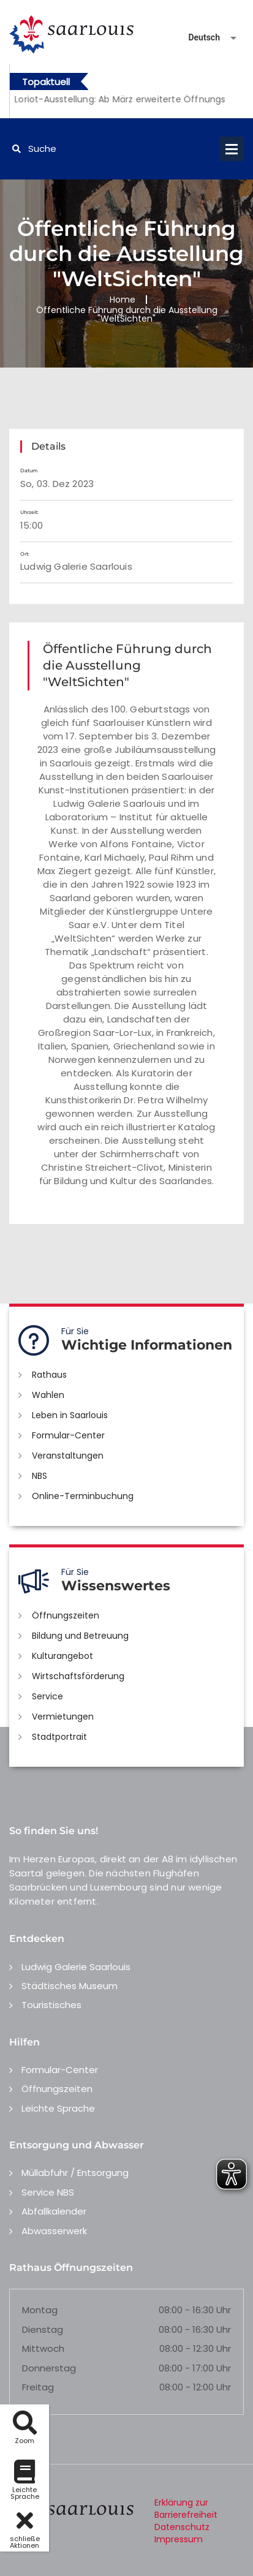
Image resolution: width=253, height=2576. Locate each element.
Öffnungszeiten (65, 1615)
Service (47, 1696)
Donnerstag (49, 2368)
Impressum (178, 2539)
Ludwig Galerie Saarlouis (75, 1966)
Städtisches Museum (69, 1985)
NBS (39, 1476)
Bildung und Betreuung (80, 1636)
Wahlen (48, 1395)
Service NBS (47, 2192)
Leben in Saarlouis (70, 1415)
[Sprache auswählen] (198, 37)
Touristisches (51, 2004)
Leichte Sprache (58, 2108)
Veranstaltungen (68, 1455)
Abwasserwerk (54, 2230)
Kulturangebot (62, 1656)
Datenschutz (182, 2527)
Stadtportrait (59, 1737)
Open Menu (231, 149)
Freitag (38, 2387)
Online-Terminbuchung (83, 1496)
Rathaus (49, 1375)
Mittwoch (43, 2348)
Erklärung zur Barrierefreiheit (185, 2508)
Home (122, 299)
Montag (40, 2309)
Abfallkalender (53, 2211)
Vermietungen (63, 1716)
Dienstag (42, 2329)
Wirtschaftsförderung (78, 1676)
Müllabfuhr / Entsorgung (75, 2172)
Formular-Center (68, 1435)
